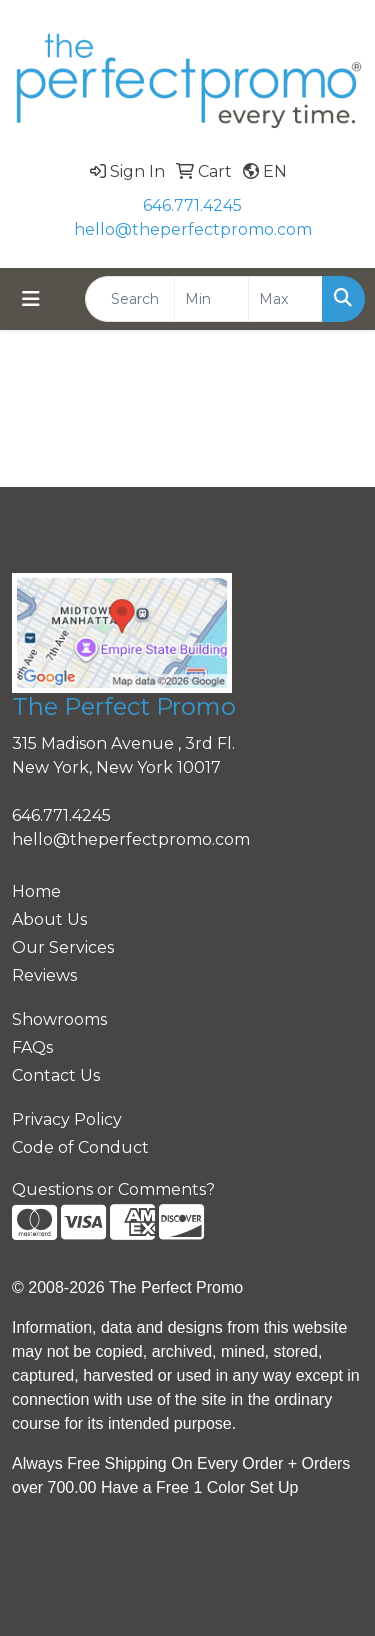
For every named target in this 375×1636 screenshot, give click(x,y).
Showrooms (59, 1019)
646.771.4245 (192, 205)
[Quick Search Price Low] (211, 299)
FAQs (32, 1047)
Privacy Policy (67, 1119)
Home (36, 891)
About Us (49, 919)
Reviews (44, 975)
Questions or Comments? (113, 1189)
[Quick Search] (130, 299)
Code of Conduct (80, 1147)
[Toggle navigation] (31, 299)
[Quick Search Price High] (285, 299)
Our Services (63, 947)
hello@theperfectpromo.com (193, 229)
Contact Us (56, 1075)
